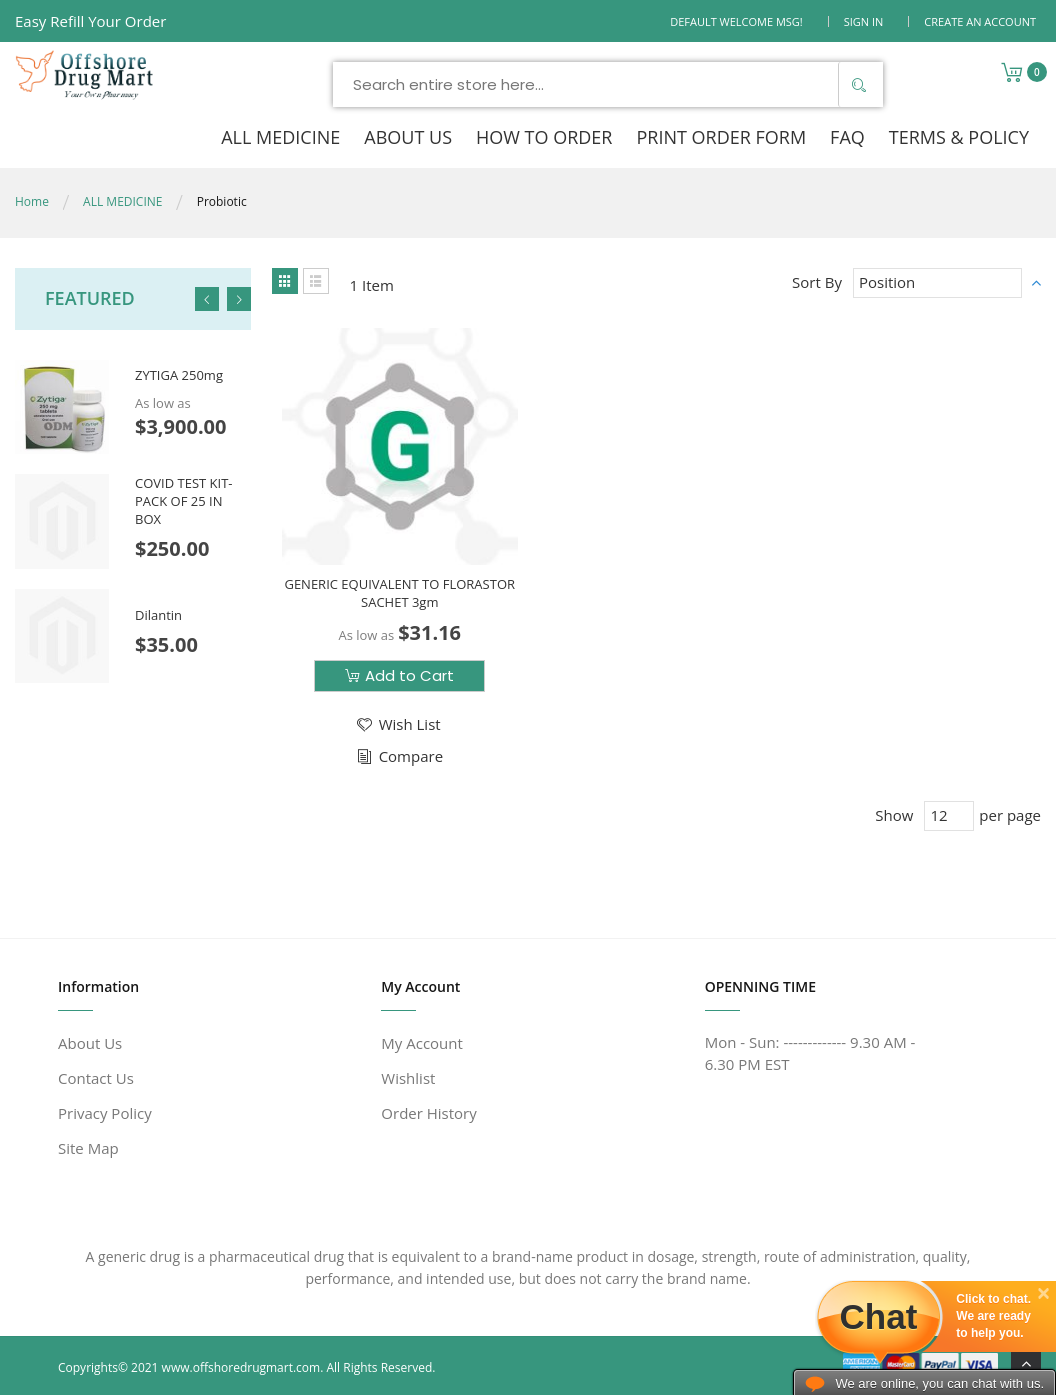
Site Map (88, 1148)
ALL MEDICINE (122, 201)
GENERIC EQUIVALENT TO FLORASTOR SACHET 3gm (399, 593)
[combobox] (608, 84)
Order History (428, 1113)
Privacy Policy (105, 1113)
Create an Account (980, 21)
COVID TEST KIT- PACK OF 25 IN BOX (183, 500)
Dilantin (158, 615)
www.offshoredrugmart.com (241, 1367)
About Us (90, 1043)
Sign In (864, 21)
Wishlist (408, 1078)
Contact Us (96, 1078)
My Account (422, 1043)
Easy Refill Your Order (90, 21)
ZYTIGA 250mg (179, 376)
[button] (397, 724)
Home (32, 201)
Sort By (817, 282)
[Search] (858, 84)
